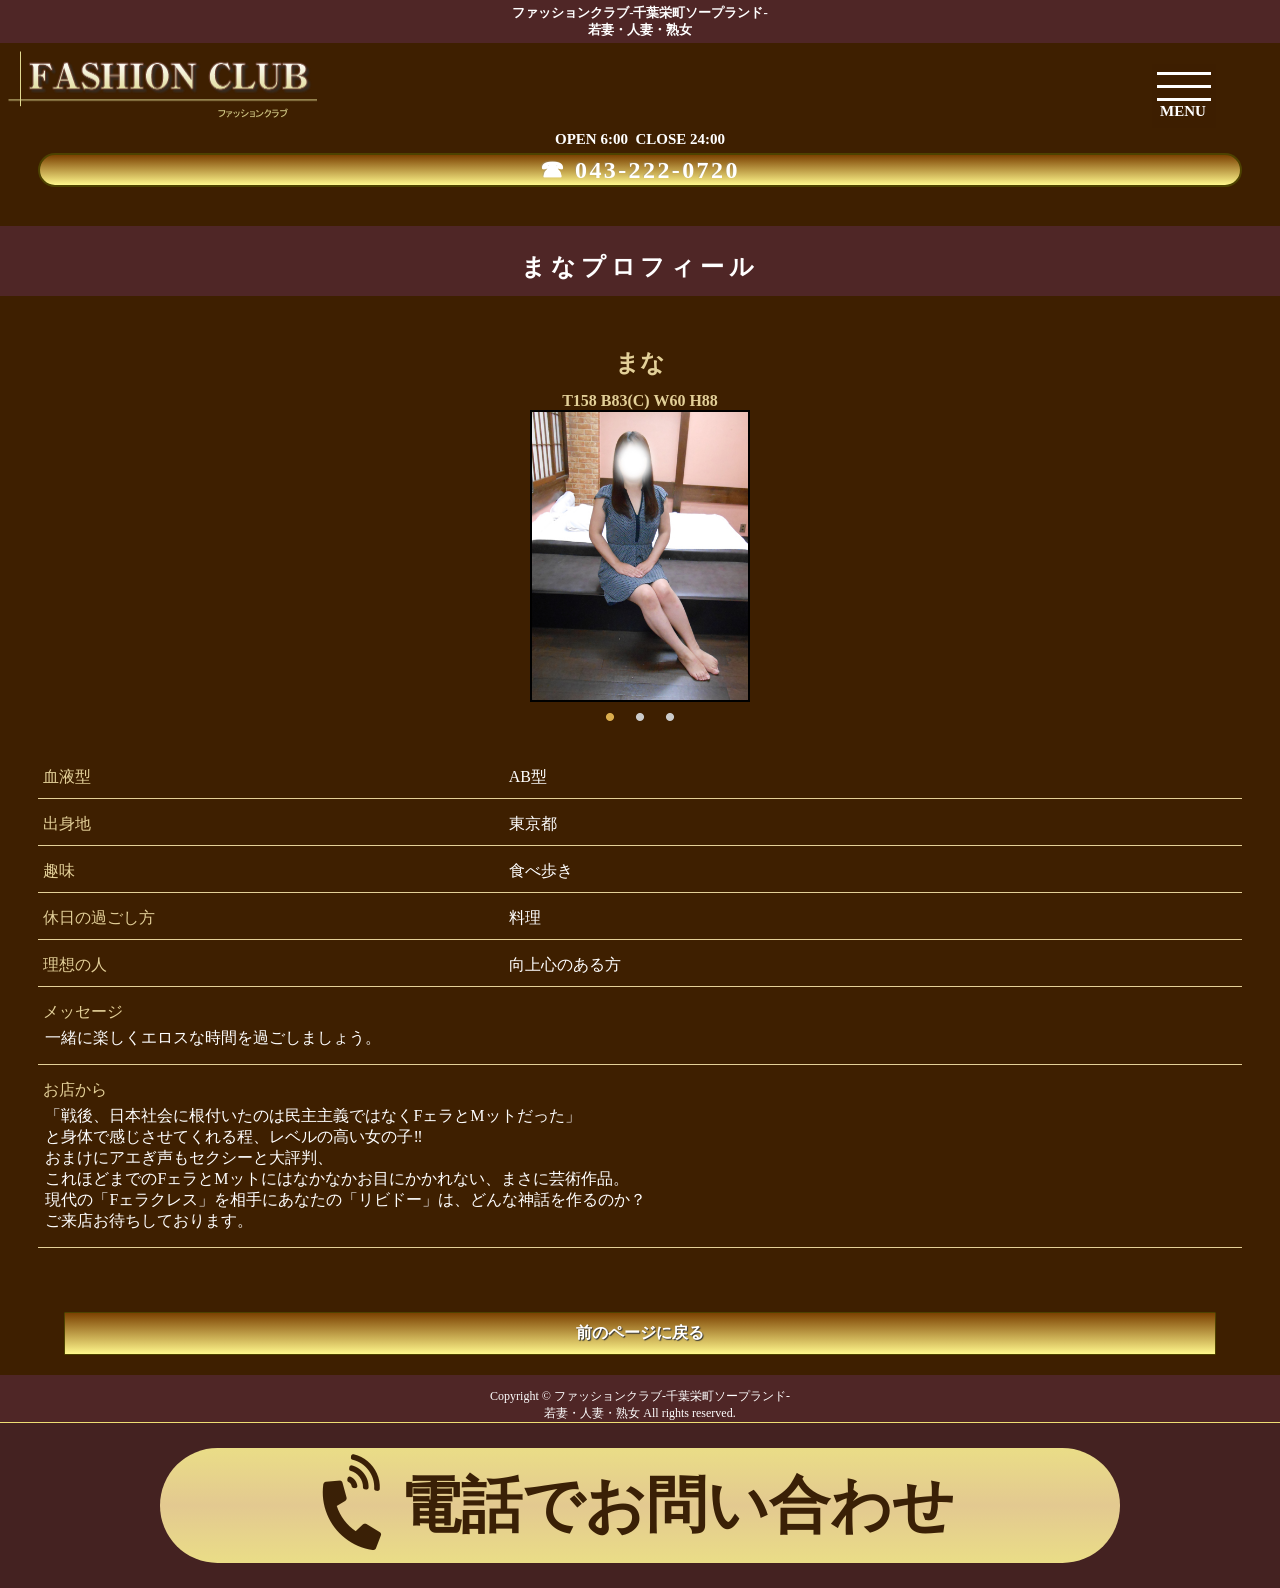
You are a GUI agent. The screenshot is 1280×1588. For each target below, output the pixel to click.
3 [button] (670, 712)
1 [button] (610, 712)
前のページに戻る (640, 1332)
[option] (640, 556)
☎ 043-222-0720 (640, 170)
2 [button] (640, 712)
